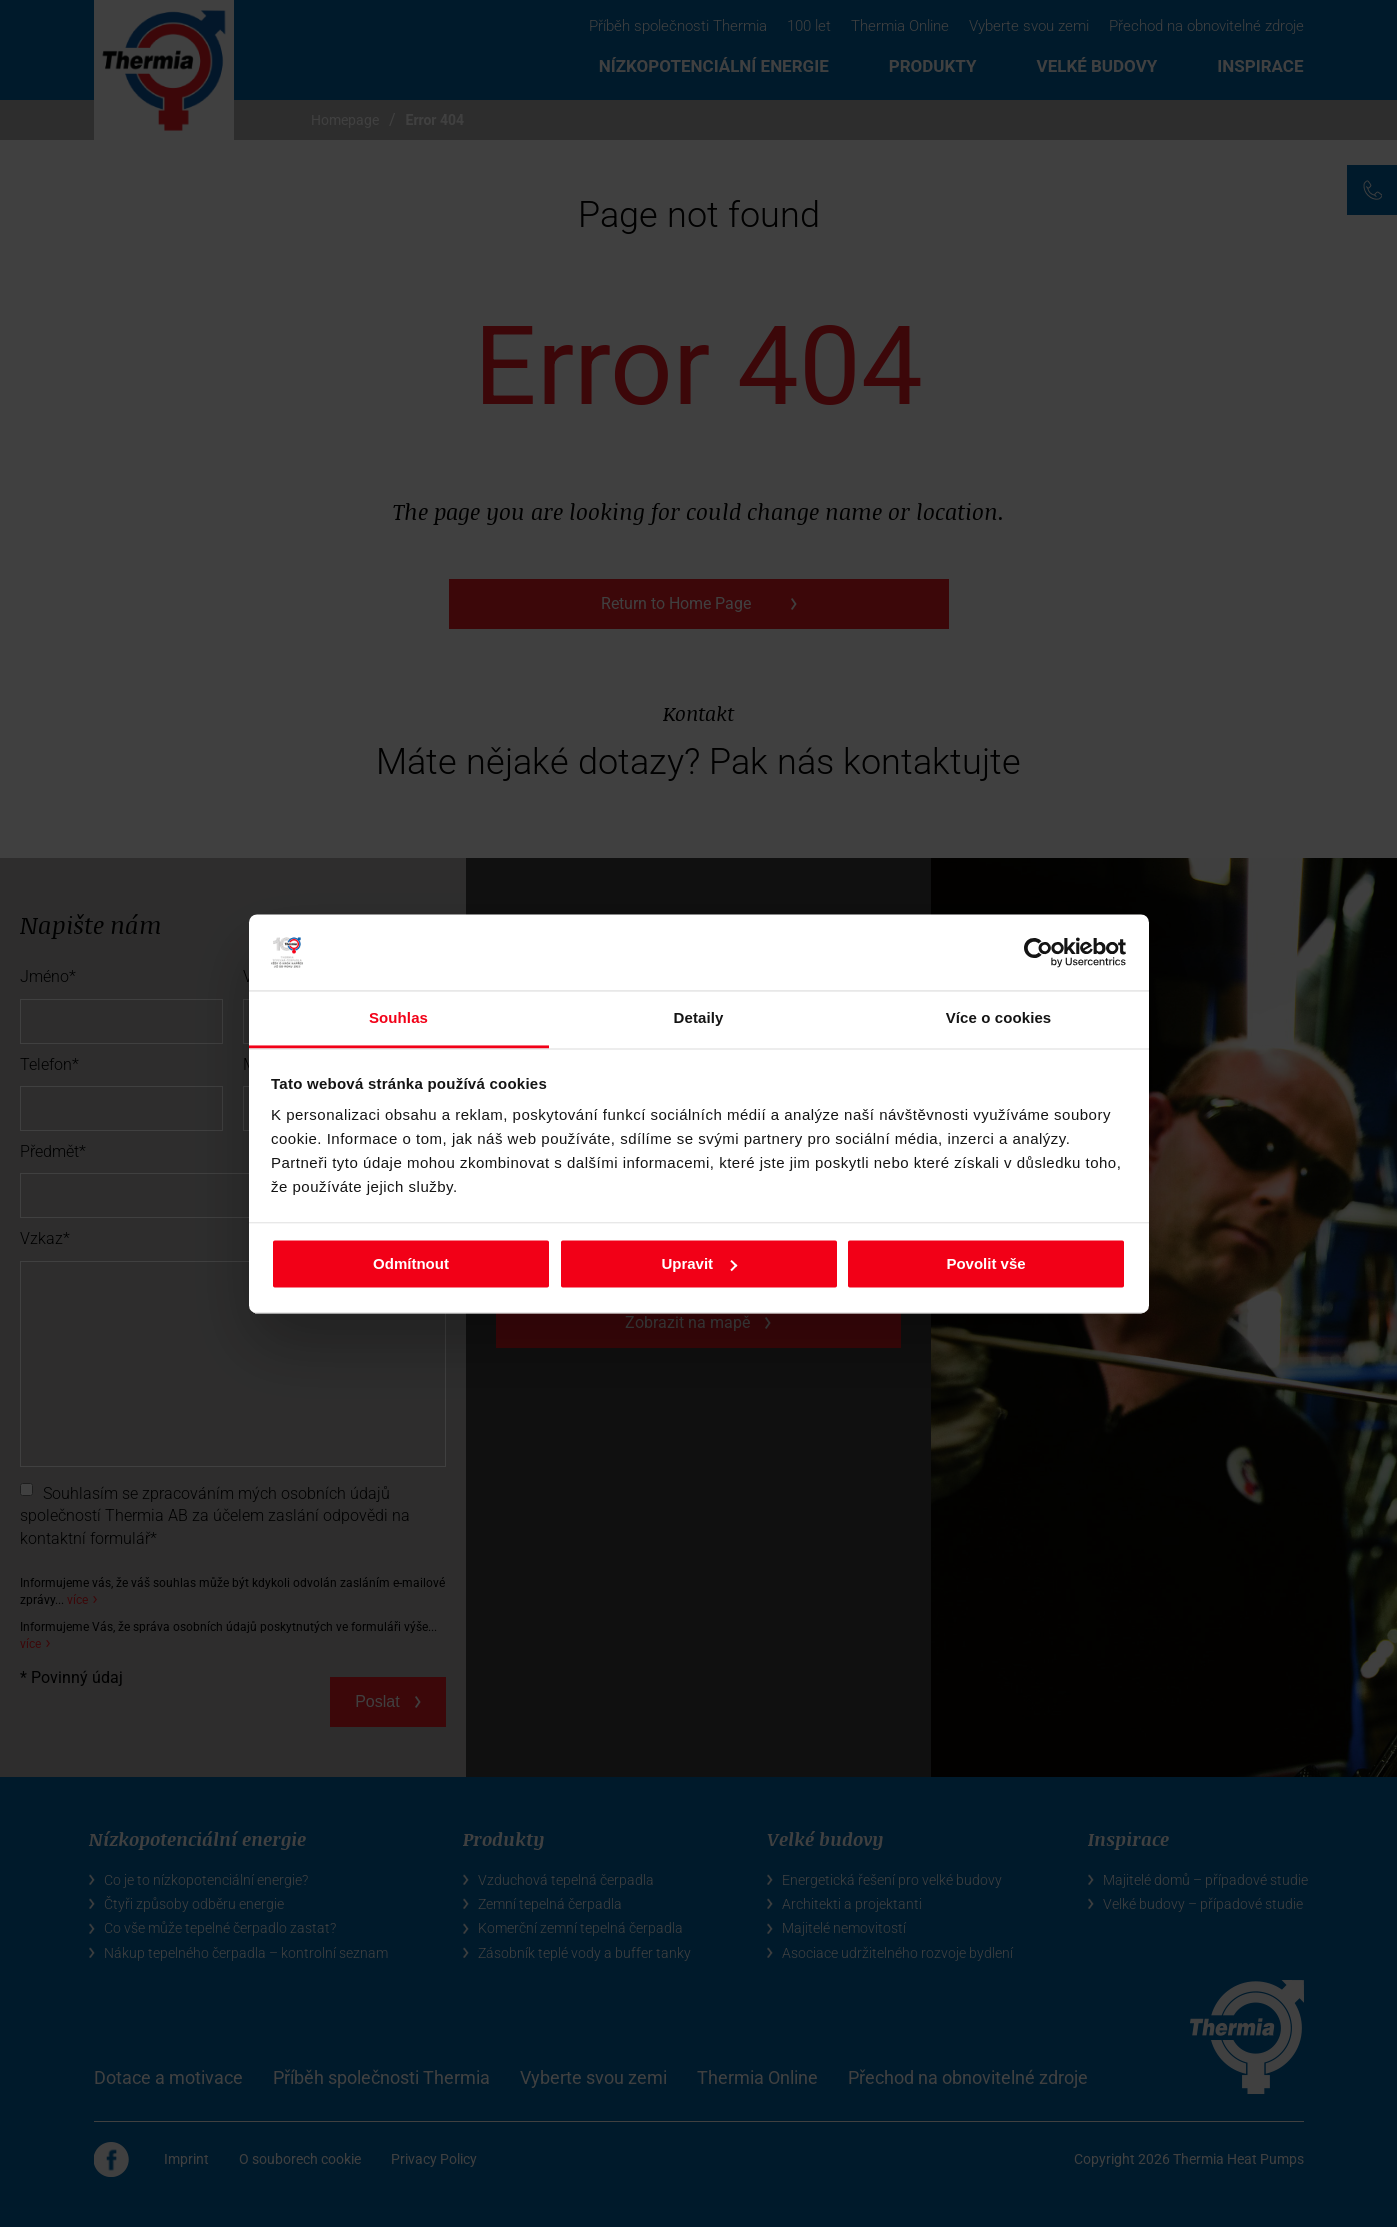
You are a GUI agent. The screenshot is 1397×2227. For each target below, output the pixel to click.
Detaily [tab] (699, 1018)
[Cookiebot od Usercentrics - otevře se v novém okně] (1038, 952)
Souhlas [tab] (398, 1018)
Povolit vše (985, 1263)
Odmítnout (411, 1263)
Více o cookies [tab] (999, 1018)
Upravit (699, 1263)
